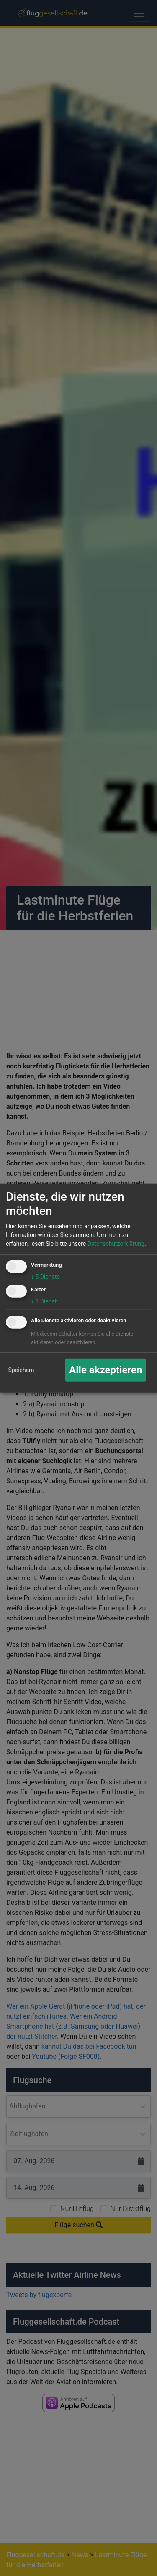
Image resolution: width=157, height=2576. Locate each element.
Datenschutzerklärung (116, 1243)
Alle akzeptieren (105, 1370)
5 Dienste (45, 1276)
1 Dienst (44, 1301)
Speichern (21, 1369)
